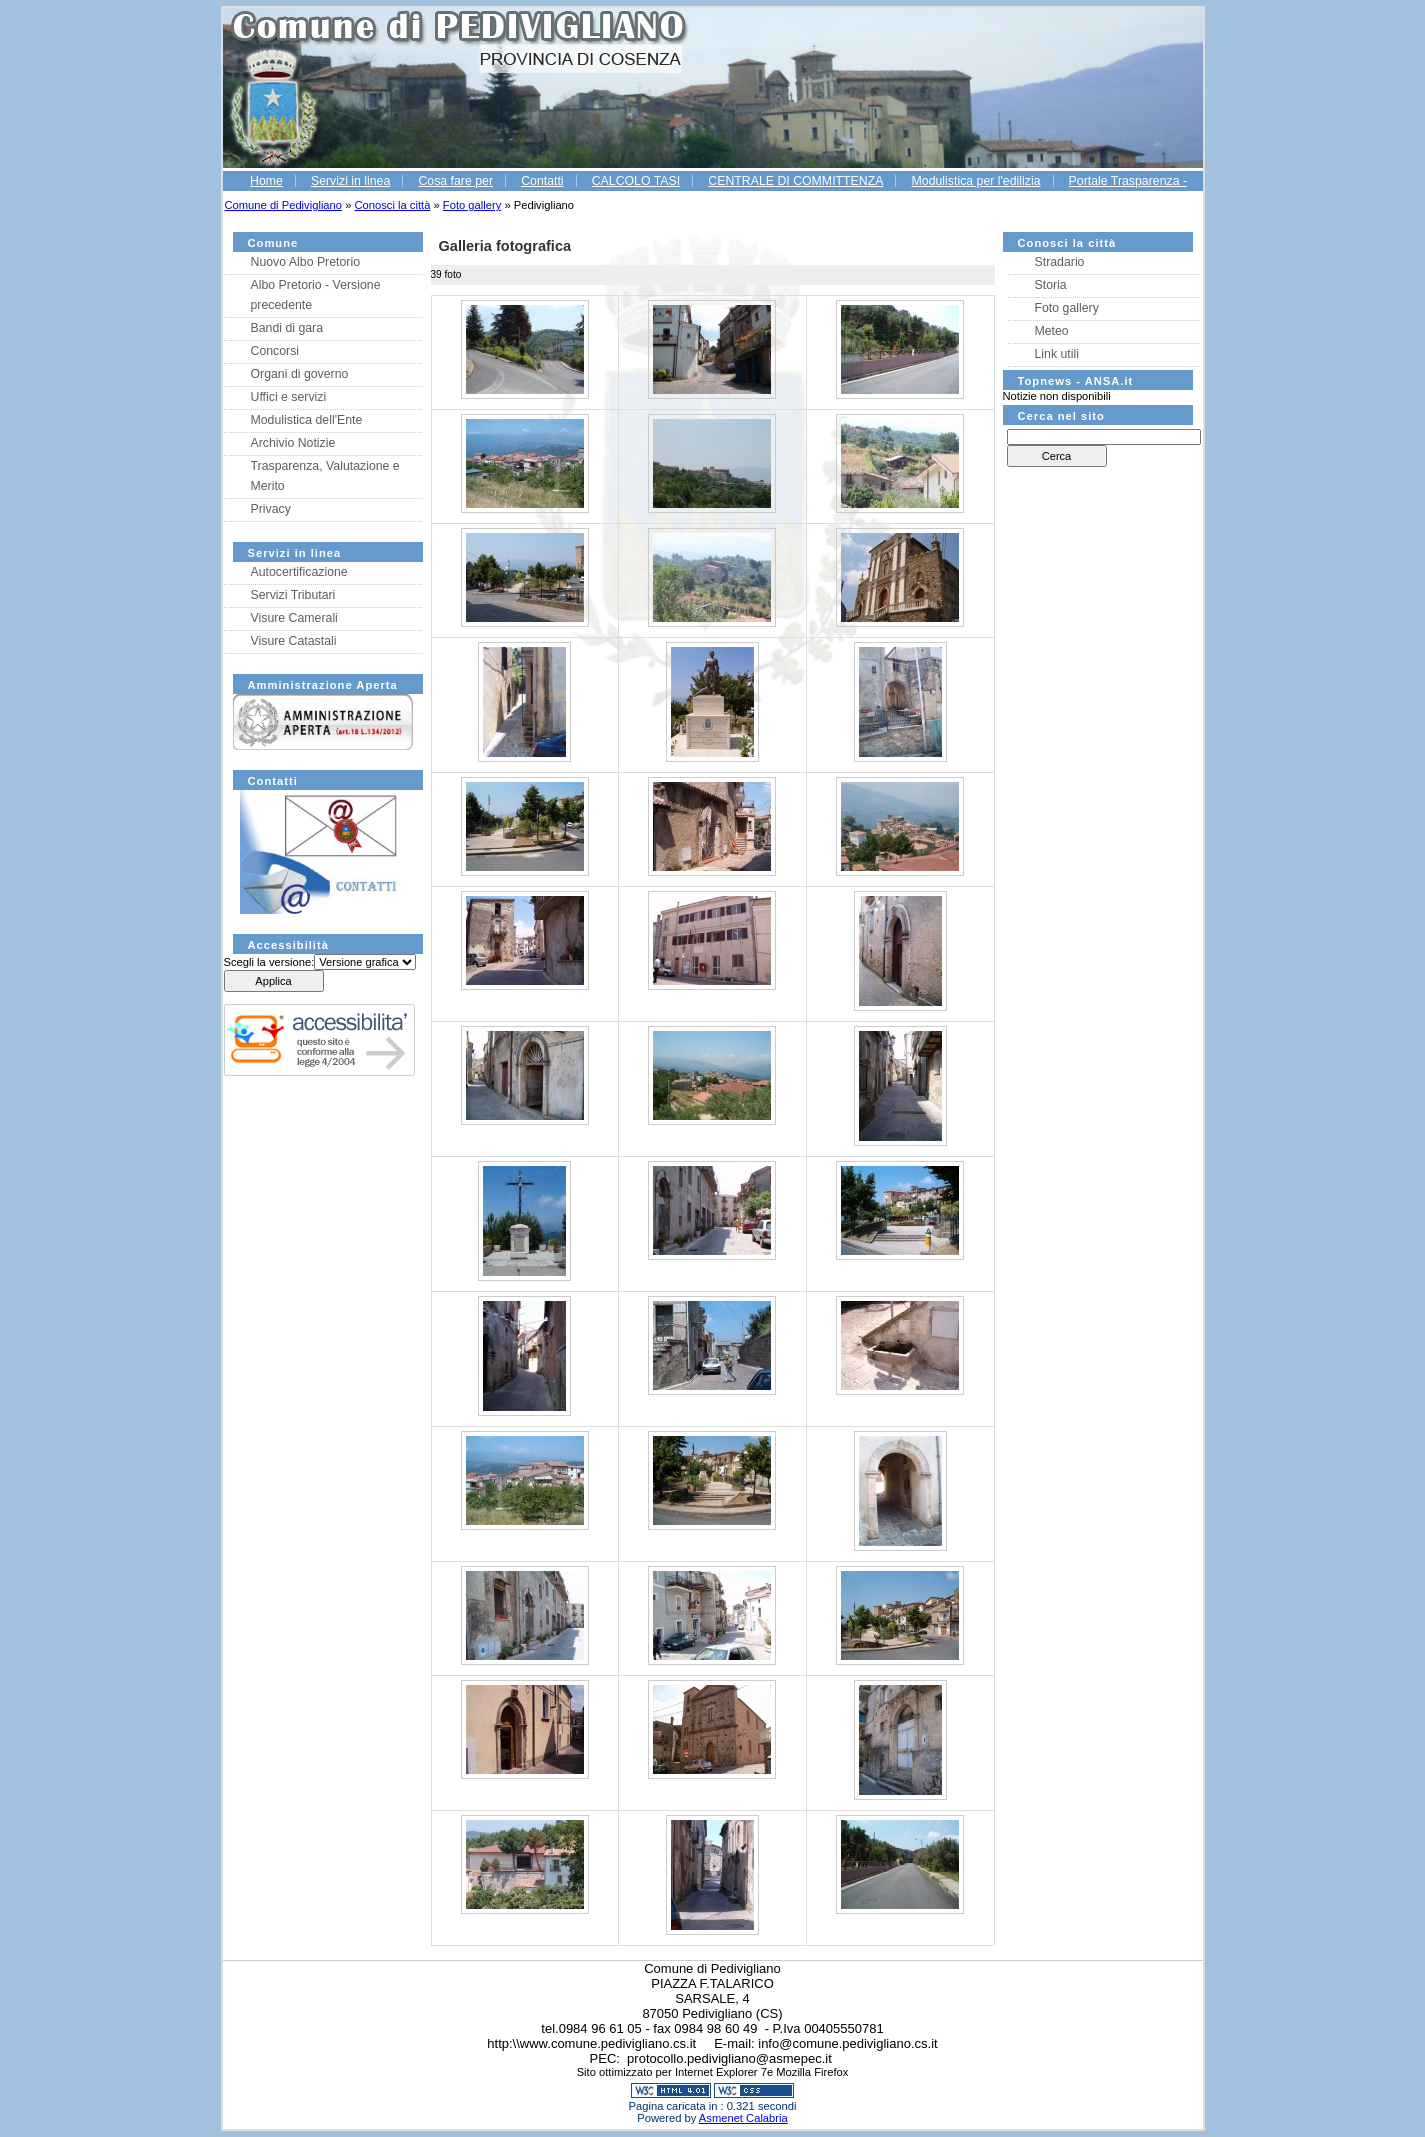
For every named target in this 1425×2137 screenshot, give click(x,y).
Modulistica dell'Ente (307, 420)
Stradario (1060, 262)
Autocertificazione (299, 572)
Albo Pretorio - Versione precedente (316, 295)
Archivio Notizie (293, 443)
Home (266, 181)
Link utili (1057, 354)
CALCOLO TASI (636, 181)
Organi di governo (300, 374)
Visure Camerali (294, 618)
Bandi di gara (287, 328)
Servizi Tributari (293, 595)
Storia (1051, 285)
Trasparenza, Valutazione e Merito (325, 476)
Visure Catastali (294, 641)
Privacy (271, 509)
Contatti (542, 181)
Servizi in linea (350, 181)
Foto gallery (472, 205)
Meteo (1052, 331)
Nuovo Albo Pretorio (306, 262)
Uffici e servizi (289, 397)
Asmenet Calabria (743, 2118)
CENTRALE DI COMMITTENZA (795, 181)
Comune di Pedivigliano (284, 205)
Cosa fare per (455, 181)
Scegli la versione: (269, 962)
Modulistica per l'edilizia (976, 181)
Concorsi (275, 351)
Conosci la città (393, 205)
